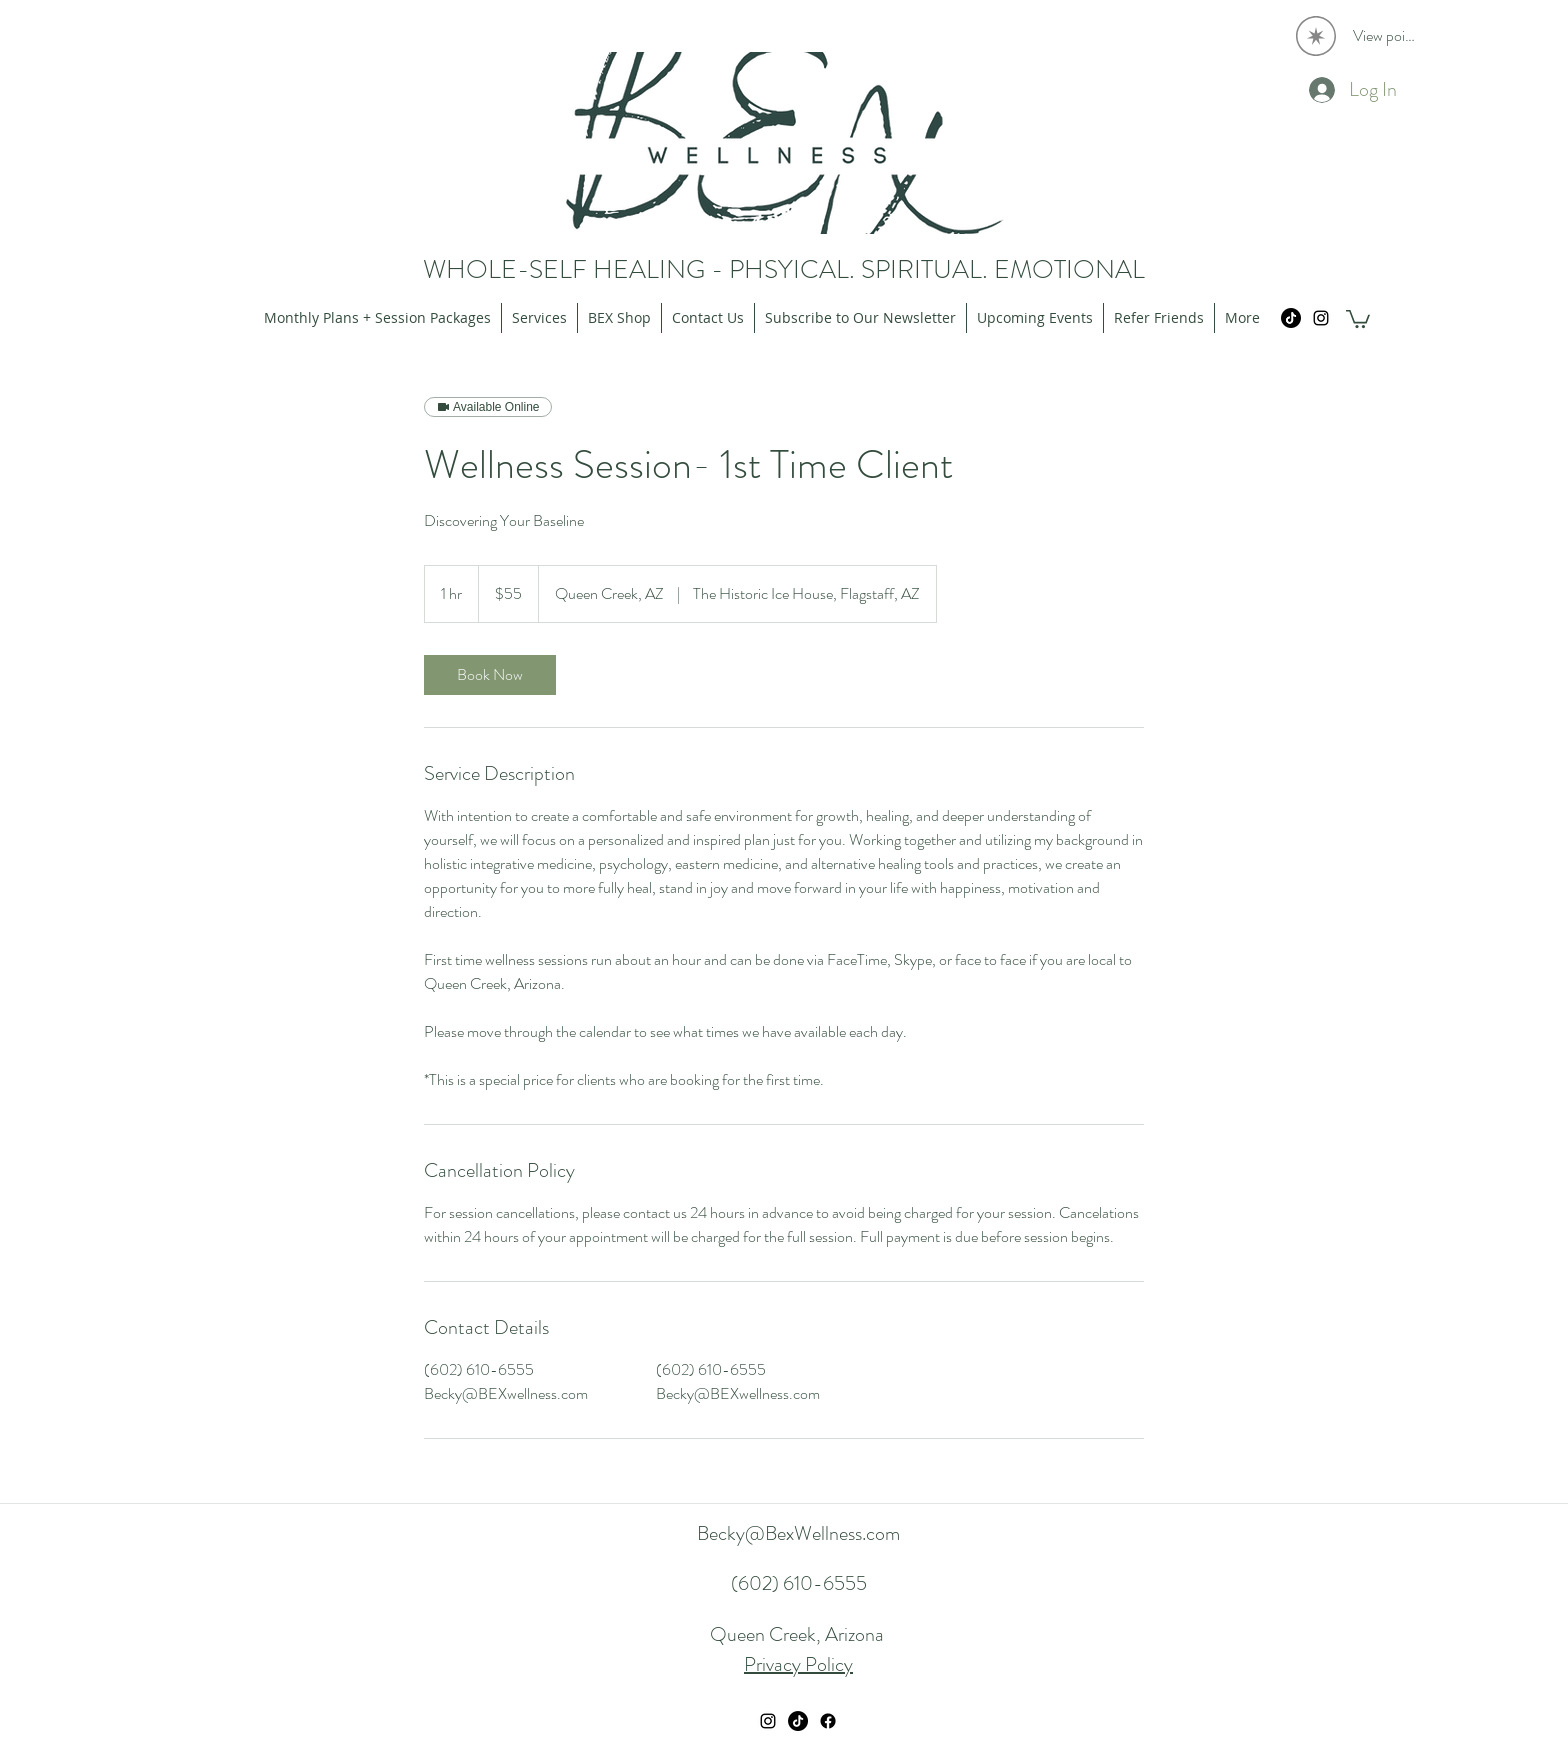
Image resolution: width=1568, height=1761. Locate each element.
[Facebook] (828, 1721)
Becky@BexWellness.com (798, 1533)
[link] (490, 675)
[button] (1358, 318)
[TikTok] (1291, 318)
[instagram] (1321, 318)
